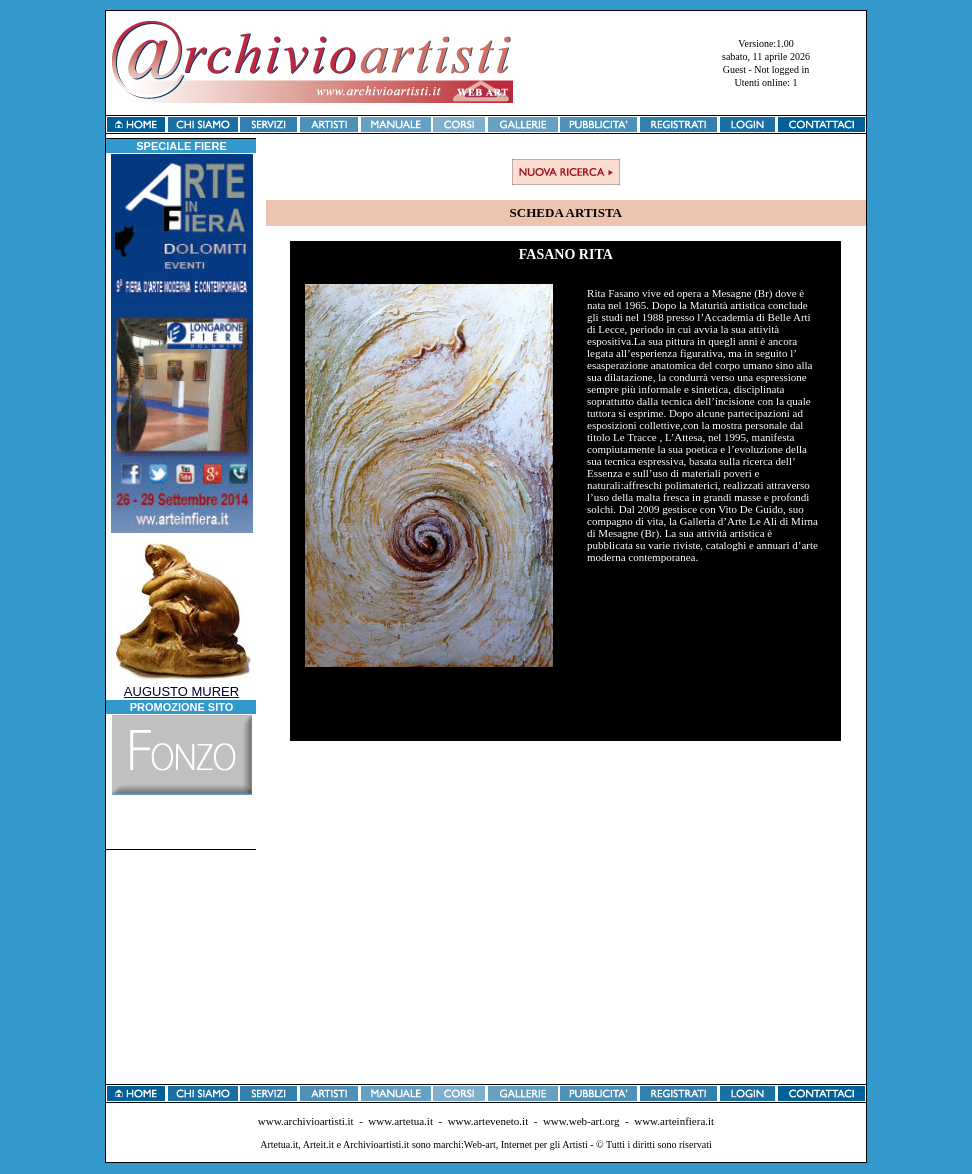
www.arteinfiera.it (674, 1121)
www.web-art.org (581, 1121)
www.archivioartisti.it (306, 1121)
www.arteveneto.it (488, 1121)
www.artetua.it (400, 1121)
